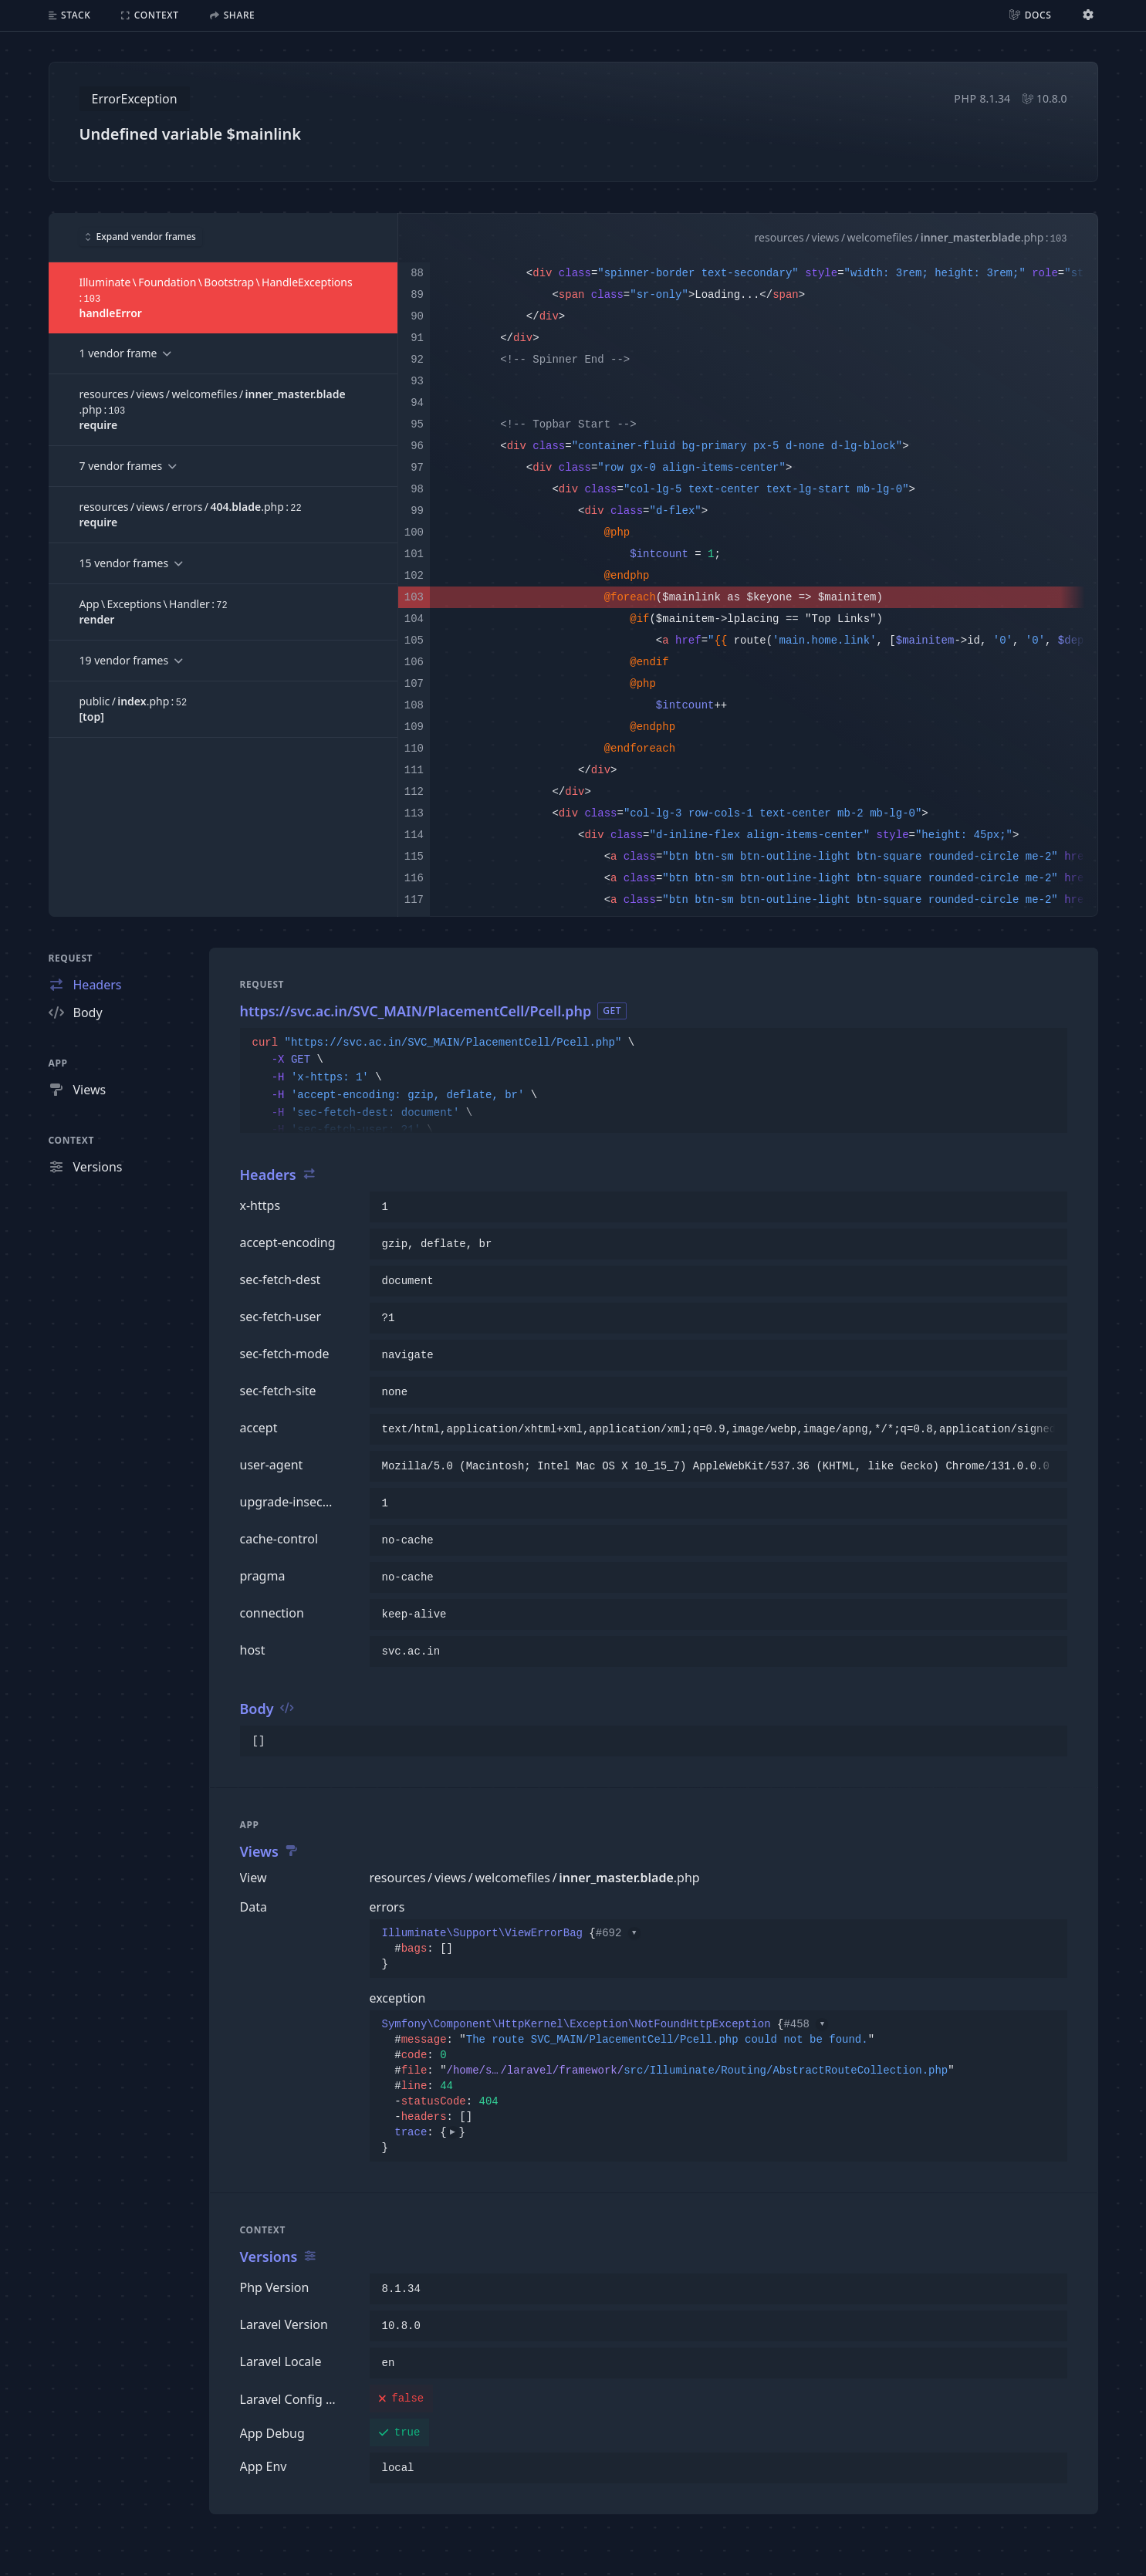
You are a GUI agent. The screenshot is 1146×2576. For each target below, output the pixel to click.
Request (71, 958)
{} (511, 1948)
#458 (805, 2024)
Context (72, 1140)
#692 (618, 1933)
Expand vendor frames (141, 236)
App (58, 1063)
